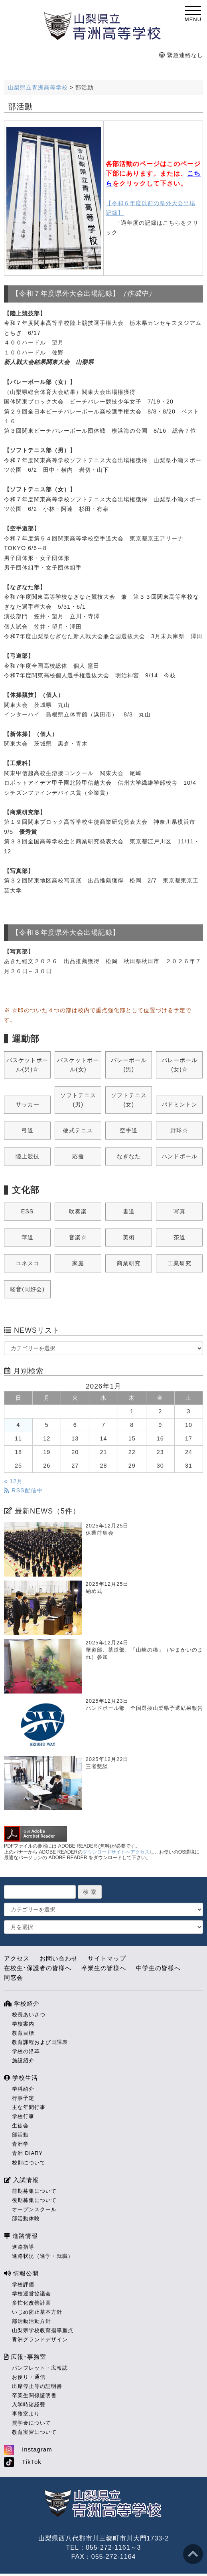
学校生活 (21, 2076)
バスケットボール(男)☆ (27, 1063)
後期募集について (34, 2199)
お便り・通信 (28, 2375)
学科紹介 (23, 2087)
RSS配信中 (23, 1489)
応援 (78, 1154)
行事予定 (23, 2096)
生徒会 (20, 2124)
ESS (27, 1210)
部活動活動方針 (31, 2320)
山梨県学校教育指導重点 (42, 2329)
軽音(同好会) (27, 1287)
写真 (179, 1210)
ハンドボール (179, 1154)
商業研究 (129, 1261)
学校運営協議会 (31, 2292)
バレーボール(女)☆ (179, 1063)
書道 (129, 1210)
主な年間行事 (28, 2106)
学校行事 (23, 2115)
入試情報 (21, 2178)
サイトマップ (107, 1956)
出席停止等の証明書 (37, 2385)
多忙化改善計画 (31, 2301)
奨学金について (31, 2421)
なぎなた (129, 1154)
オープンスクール (34, 2208)
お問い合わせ (58, 1956)
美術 (129, 1236)
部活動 (20, 2133)
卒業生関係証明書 (34, 2394)
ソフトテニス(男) (78, 1098)
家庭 (78, 1261)
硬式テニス (78, 1129)
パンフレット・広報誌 (40, 2366)
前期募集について (34, 2189)
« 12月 (13, 1479)
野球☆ (179, 1129)
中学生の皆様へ (158, 1966)
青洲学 (20, 2142)
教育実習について (34, 2431)
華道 (28, 1236)
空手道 (129, 1129)
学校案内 (23, 2022)
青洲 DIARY (27, 2152)
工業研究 (179, 1261)
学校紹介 (21, 2001)
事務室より (26, 2412)
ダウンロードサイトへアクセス (116, 1850)
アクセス (17, 1956)
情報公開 (21, 2271)
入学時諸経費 (28, 2403)
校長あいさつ (28, 2013)
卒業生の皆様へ (103, 1966)
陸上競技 (27, 1154)
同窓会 (13, 1976)
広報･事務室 (25, 2355)
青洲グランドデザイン (40, 2338)
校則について (28, 2161)
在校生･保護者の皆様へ (37, 1966)
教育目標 (23, 2031)
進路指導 (23, 2245)
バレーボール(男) (129, 1063)
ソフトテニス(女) (129, 1098)
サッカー (27, 1103)
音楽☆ (78, 1236)
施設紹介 (23, 2059)
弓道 (28, 1129)
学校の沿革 (26, 2050)
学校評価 (23, 2283)
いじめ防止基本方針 (37, 2310)
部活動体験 (26, 2217)
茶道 (179, 1236)
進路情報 (21, 2234)
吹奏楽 (78, 1210)
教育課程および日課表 (40, 2041)
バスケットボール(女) (78, 1063)
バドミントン (179, 1103)
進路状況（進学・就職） (42, 2254)
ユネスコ (27, 1261)
